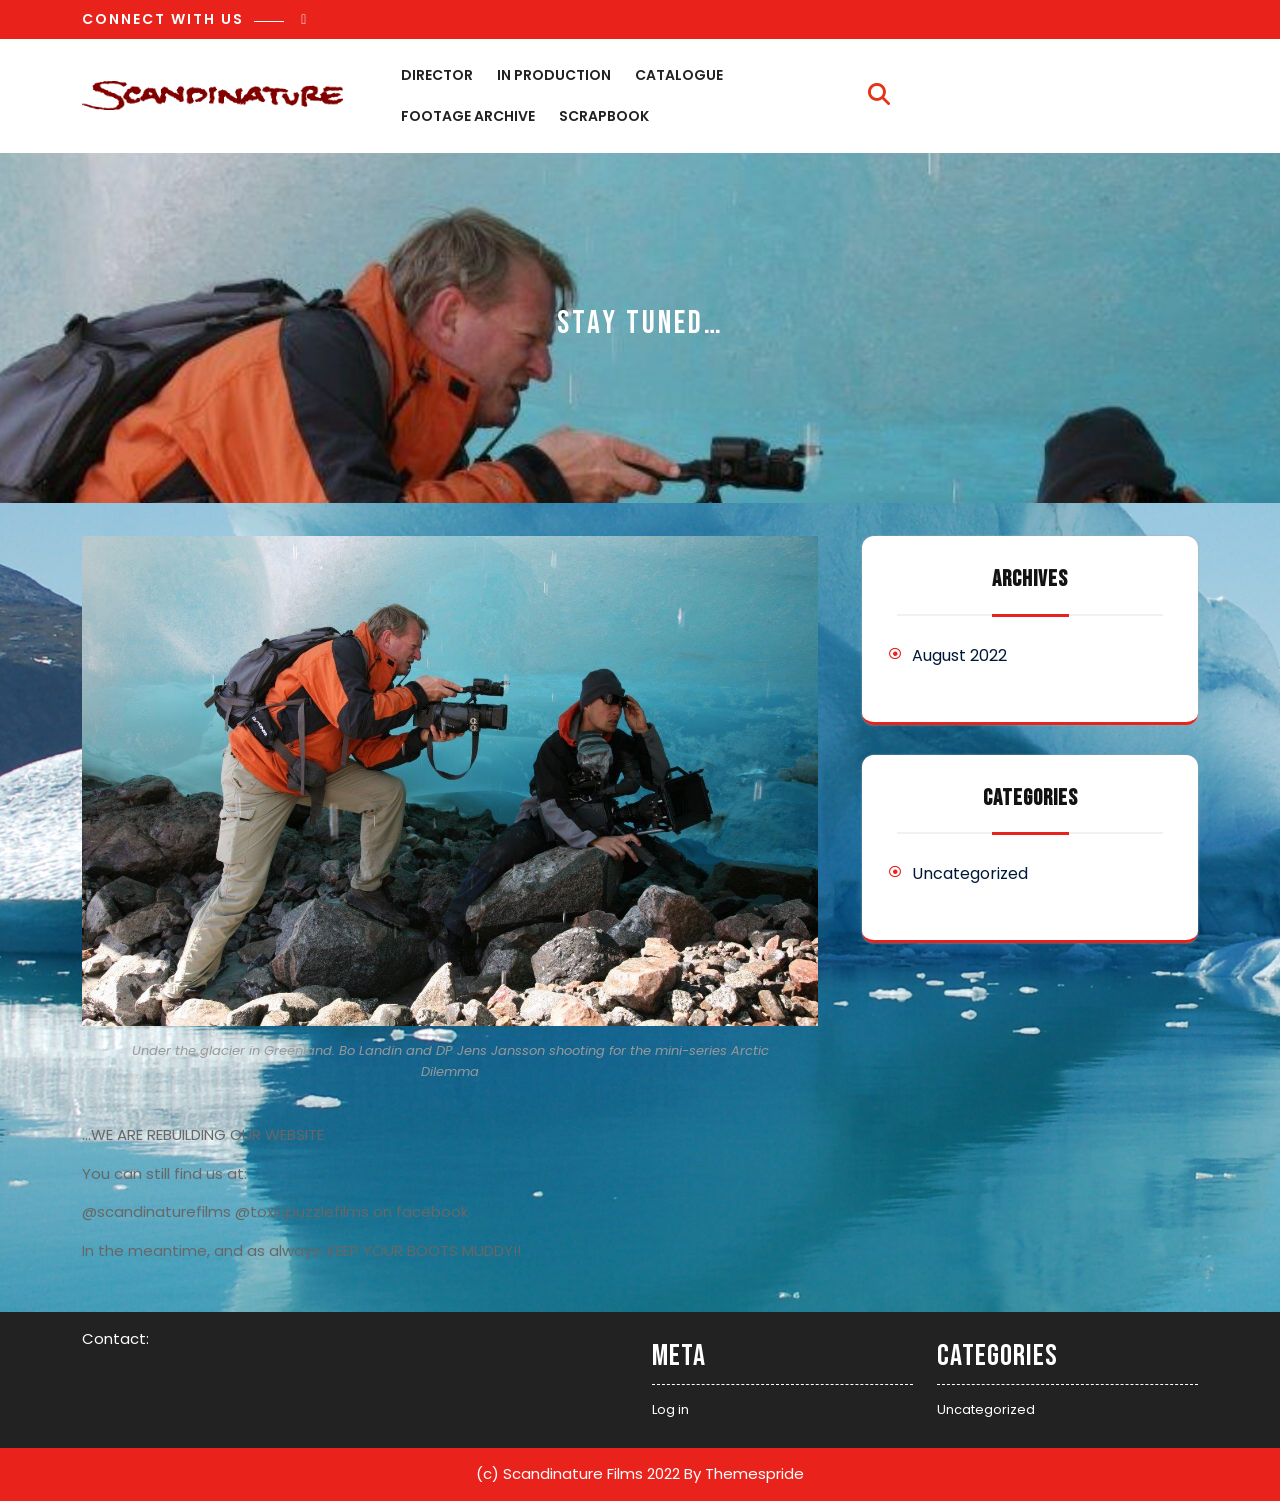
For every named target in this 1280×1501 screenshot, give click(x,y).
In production (554, 75)
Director (437, 75)
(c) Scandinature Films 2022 (578, 1473)
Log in (670, 1409)
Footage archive (468, 116)
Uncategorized (970, 873)
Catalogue (679, 75)
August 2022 (959, 655)
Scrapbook (604, 116)
